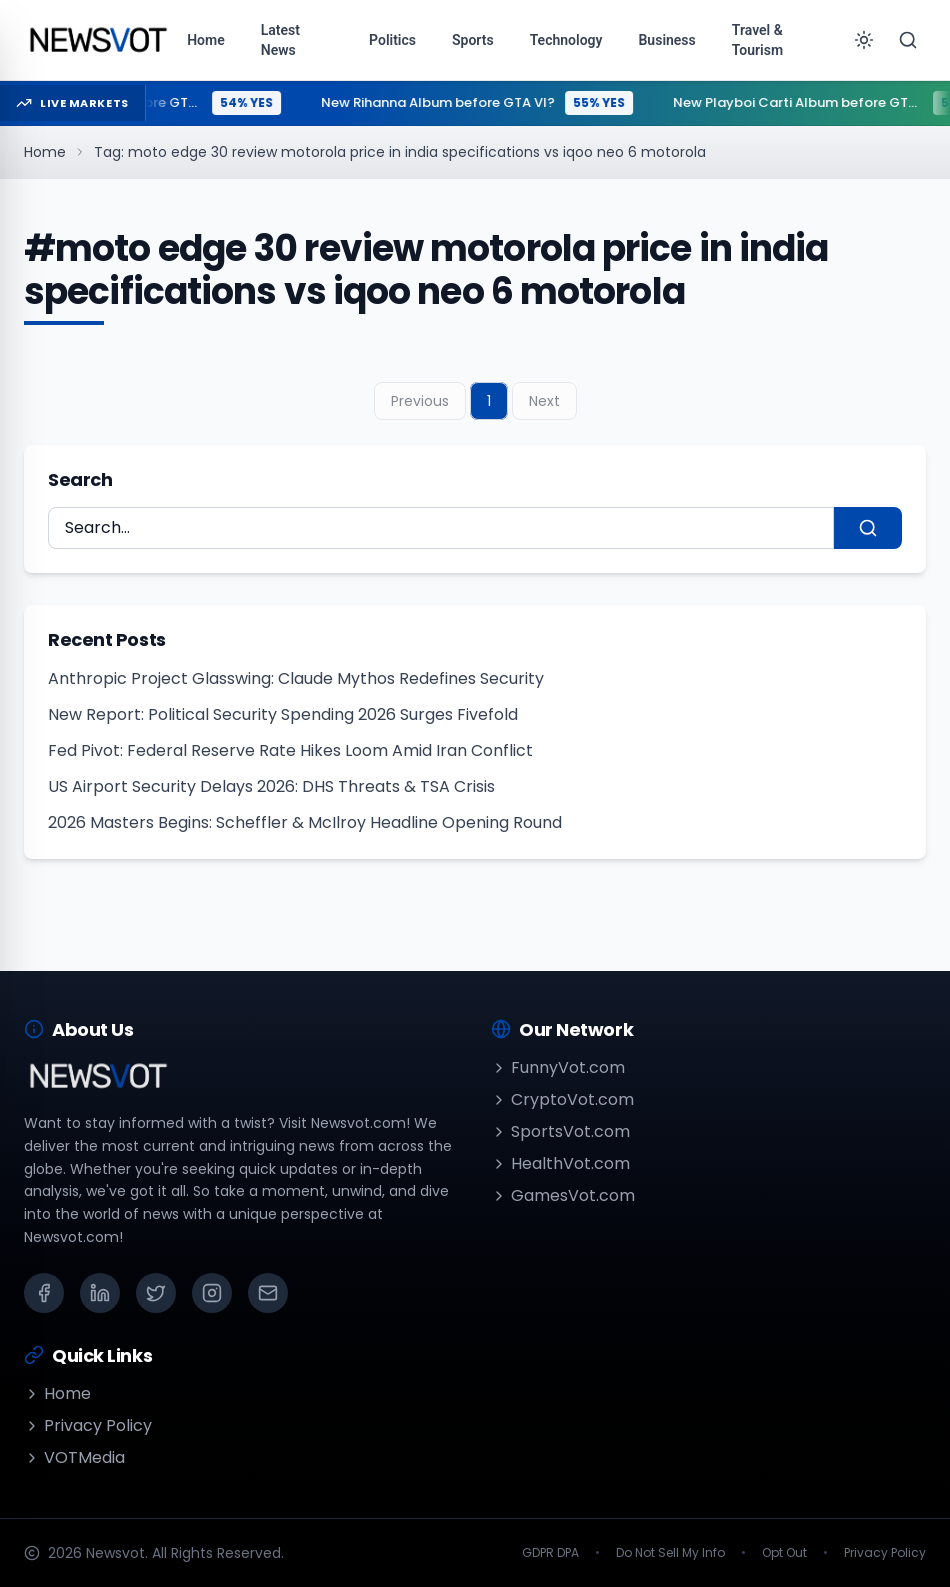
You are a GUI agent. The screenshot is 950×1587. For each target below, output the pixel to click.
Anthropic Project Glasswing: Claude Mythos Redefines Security (296, 678)
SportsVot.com (560, 1131)
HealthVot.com (560, 1163)
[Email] (268, 1293)
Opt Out (784, 1553)
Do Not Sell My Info (670, 1553)
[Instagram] (212, 1293)
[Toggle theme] (864, 40)
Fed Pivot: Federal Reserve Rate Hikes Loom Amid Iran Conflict (290, 750)
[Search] (908, 40)
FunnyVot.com (558, 1067)
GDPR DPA (550, 1553)
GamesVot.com (563, 1195)
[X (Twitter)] (156, 1293)
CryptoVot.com (562, 1099)
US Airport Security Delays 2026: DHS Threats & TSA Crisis (271, 786)
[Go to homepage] (97, 40)
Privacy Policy (88, 1425)
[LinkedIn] (100, 1293)
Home (45, 152)
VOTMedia (74, 1457)
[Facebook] (44, 1293)
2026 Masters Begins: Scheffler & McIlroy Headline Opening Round (305, 822)
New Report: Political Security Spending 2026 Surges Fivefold (283, 714)
